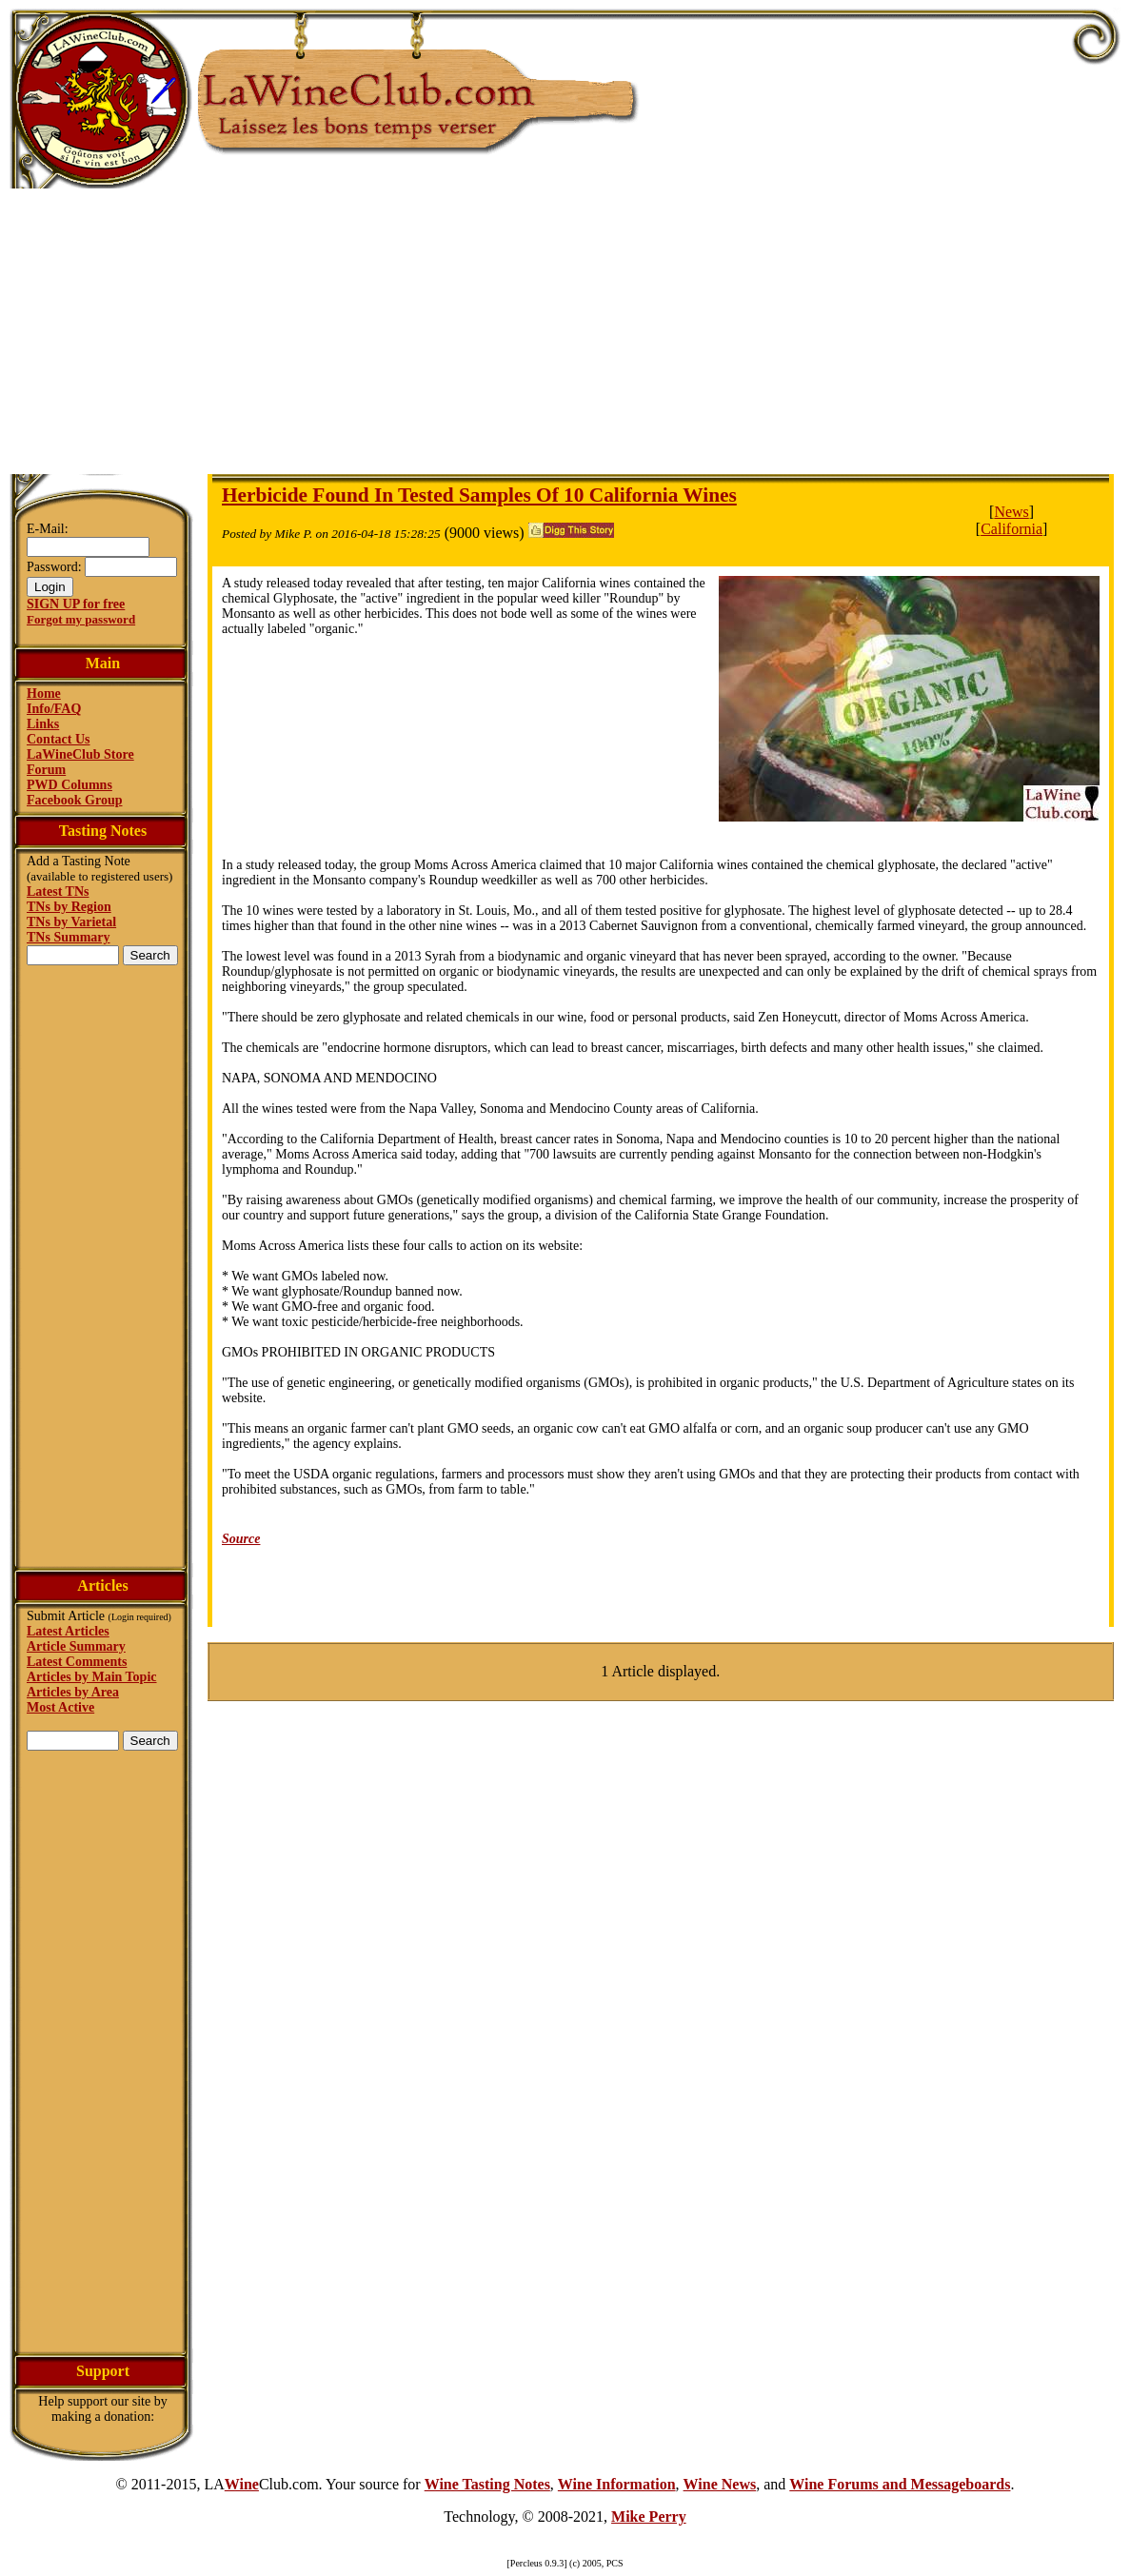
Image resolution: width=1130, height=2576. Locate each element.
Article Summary (76, 1646)
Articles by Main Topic (92, 1677)
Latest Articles (68, 1631)
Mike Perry (648, 2516)
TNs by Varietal (71, 922)
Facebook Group (74, 800)
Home (44, 693)
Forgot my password (81, 619)
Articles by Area (73, 1692)
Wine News (720, 2484)
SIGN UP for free (76, 604)
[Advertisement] (565, 331)
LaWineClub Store (80, 754)
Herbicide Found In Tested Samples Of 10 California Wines (479, 495)
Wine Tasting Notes (487, 2484)
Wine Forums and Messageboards (899, 2484)
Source (241, 1539)
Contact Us (58, 739)
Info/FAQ (54, 709)
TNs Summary (68, 937)
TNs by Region (69, 907)
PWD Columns (69, 785)
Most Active (60, 1707)
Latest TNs (58, 891)
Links (43, 724)
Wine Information (617, 2484)
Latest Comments (77, 1662)
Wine (242, 2484)
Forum (46, 770)
